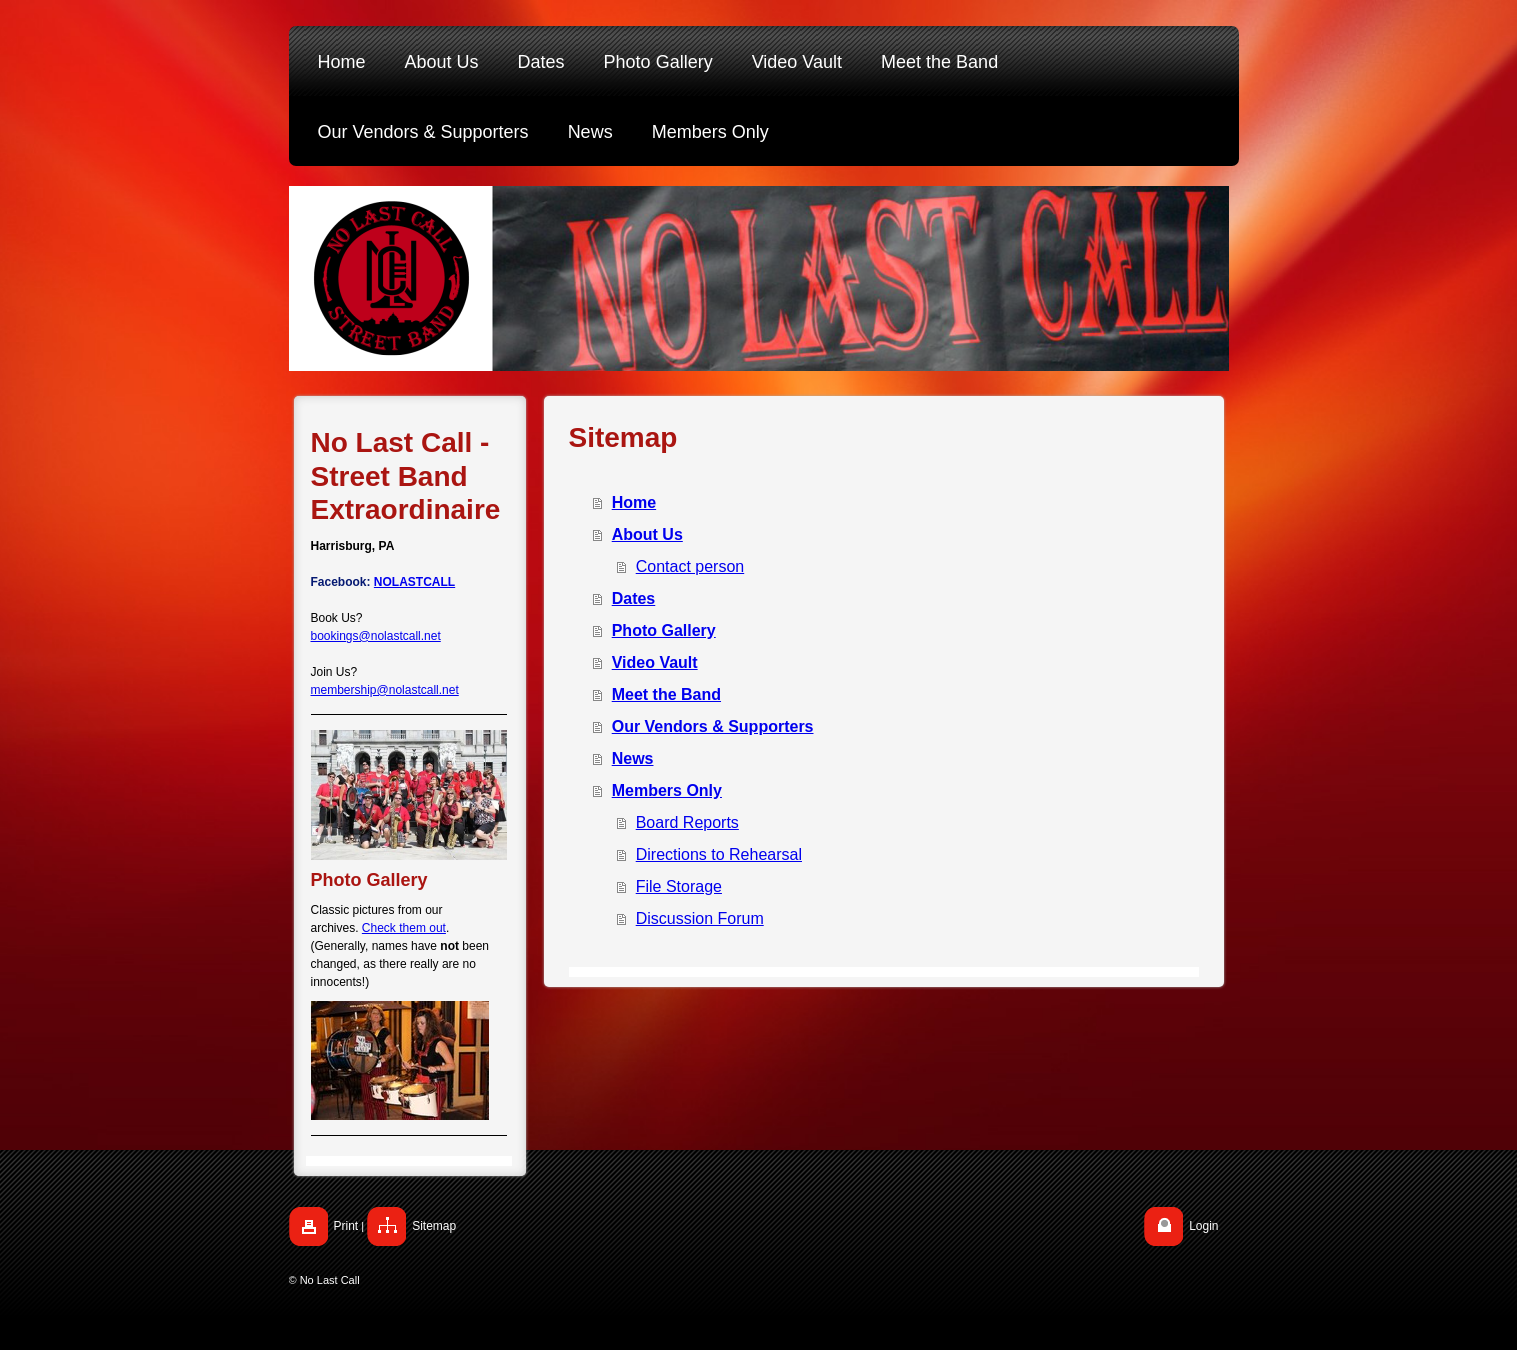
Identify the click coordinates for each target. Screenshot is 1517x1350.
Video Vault (655, 662)
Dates (634, 598)
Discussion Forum (700, 918)
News (633, 758)
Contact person (690, 566)
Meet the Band (666, 694)
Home (634, 502)
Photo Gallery (664, 630)
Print (346, 1226)
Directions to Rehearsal (719, 854)
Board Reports (687, 822)
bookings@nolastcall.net (376, 636)
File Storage (679, 886)
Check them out (404, 928)
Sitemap (434, 1226)
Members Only (667, 790)
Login (1203, 1226)
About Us (647, 534)
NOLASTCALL (414, 582)
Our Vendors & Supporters (713, 726)
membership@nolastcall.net (385, 690)
